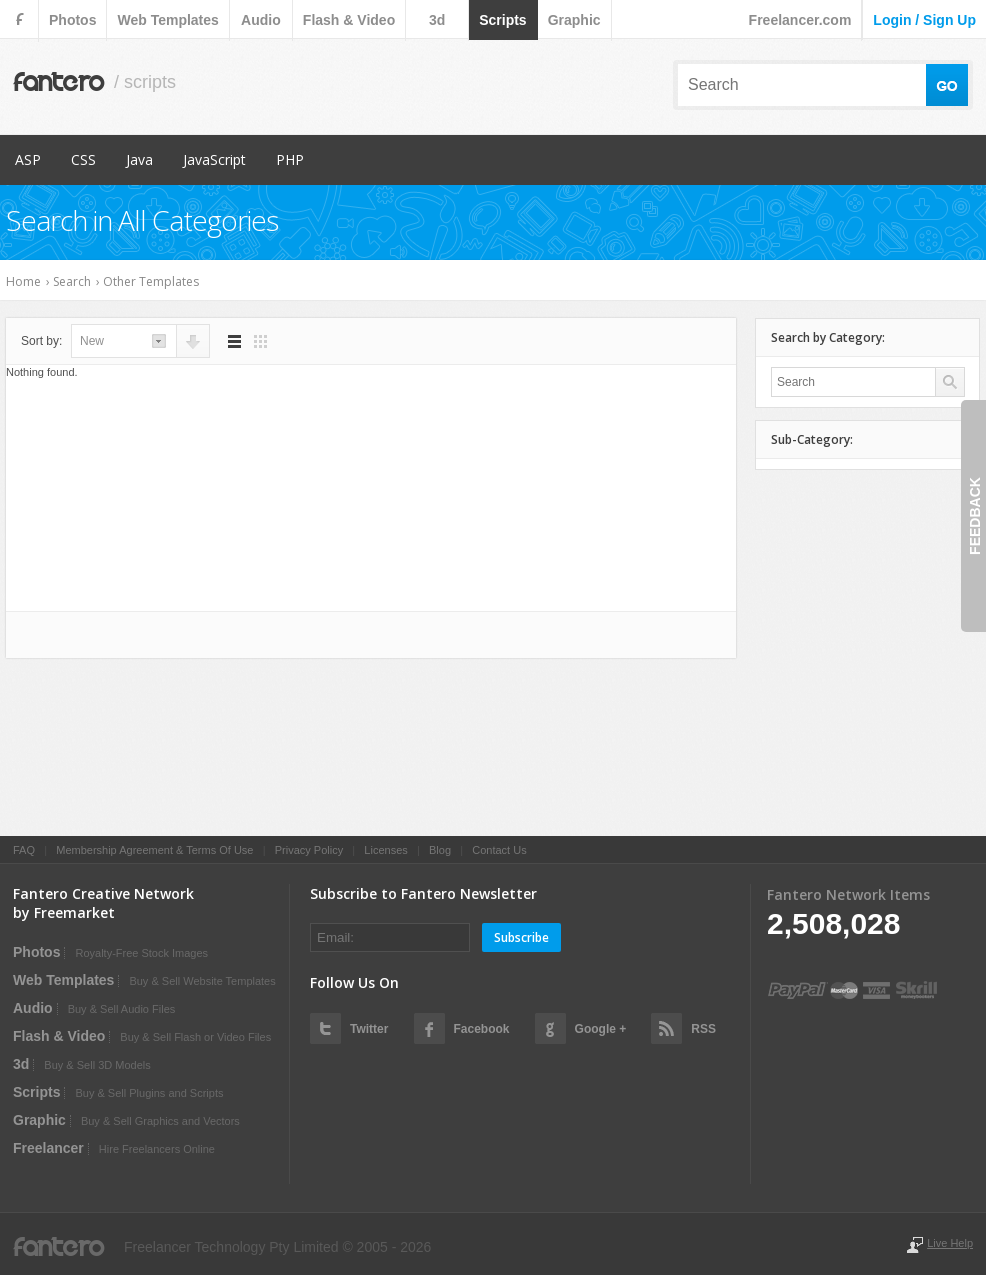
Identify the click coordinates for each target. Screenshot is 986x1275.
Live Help (950, 1243)
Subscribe (521, 937)
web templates (167, 20)
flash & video (349, 20)
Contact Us (499, 850)
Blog (440, 850)
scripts (502, 20)
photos (72, 20)
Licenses (385, 850)
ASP (28, 159)
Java (139, 159)
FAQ (24, 850)
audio (261, 20)
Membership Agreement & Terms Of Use (154, 850)
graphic (574, 20)
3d (437, 20)
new (92, 341)
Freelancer (48, 1148)
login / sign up (924, 20)
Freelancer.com (800, 20)
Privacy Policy (309, 850)
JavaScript (214, 159)
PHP (290, 159)
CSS (83, 159)
